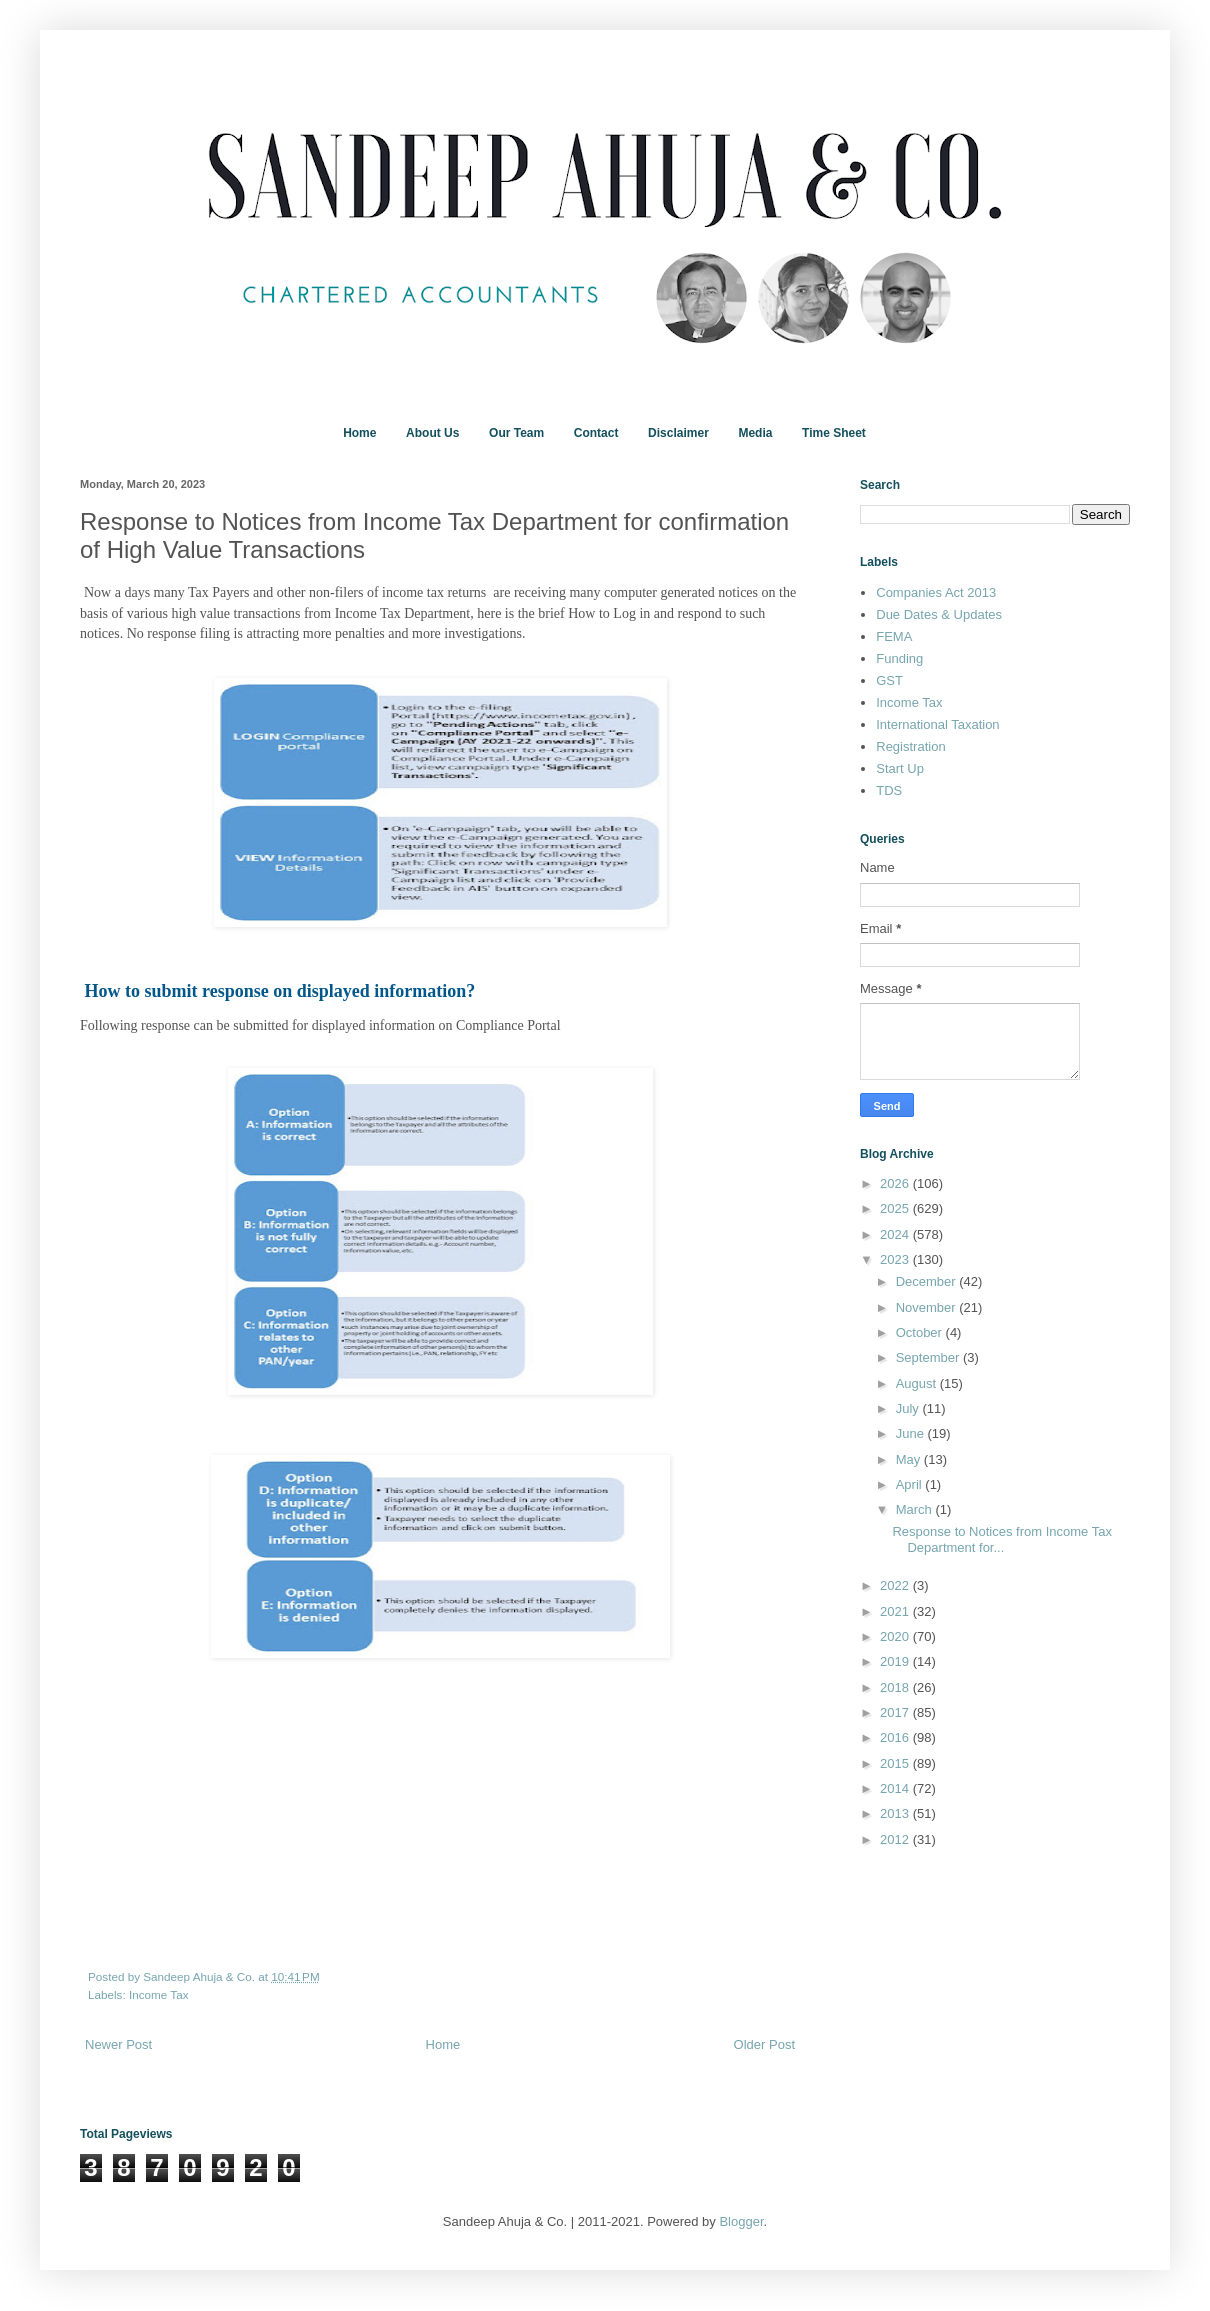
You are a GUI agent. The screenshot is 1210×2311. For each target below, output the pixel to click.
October (921, 1332)
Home (359, 433)
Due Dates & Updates (939, 614)
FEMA (894, 636)
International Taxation (937, 724)
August (918, 1383)
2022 (896, 1585)
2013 (896, 1813)
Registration (910, 746)
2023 (896, 1259)
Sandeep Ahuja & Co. (200, 1976)
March (916, 1509)
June (912, 1433)
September (929, 1357)
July (909, 1408)
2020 (896, 1636)
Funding (899, 658)
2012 (896, 1839)
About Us (432, 433)
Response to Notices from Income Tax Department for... (1001, 1539)
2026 (896, 1183)
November (928, 1307)
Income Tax (159, 1994)
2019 (896, 1661)
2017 (896, 1712)
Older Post (764, 2044)
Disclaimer (678, 433)
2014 (896, 1788)
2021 (896, 1611)
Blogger (741, 2221)
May (910, 1459)
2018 (896, 1687)
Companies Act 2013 (936, 592)
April (911, 1484)
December (928, 1281)
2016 (896, 1737)
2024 (896, 1234)
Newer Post (118, 2044)
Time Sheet (834, 433)
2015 (896, 1763)
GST (889, 680)
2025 (896, 1208)
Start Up (900, 768)
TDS (889, 790)
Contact (596, 433)
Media (755, 433)
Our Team (516, 433)
